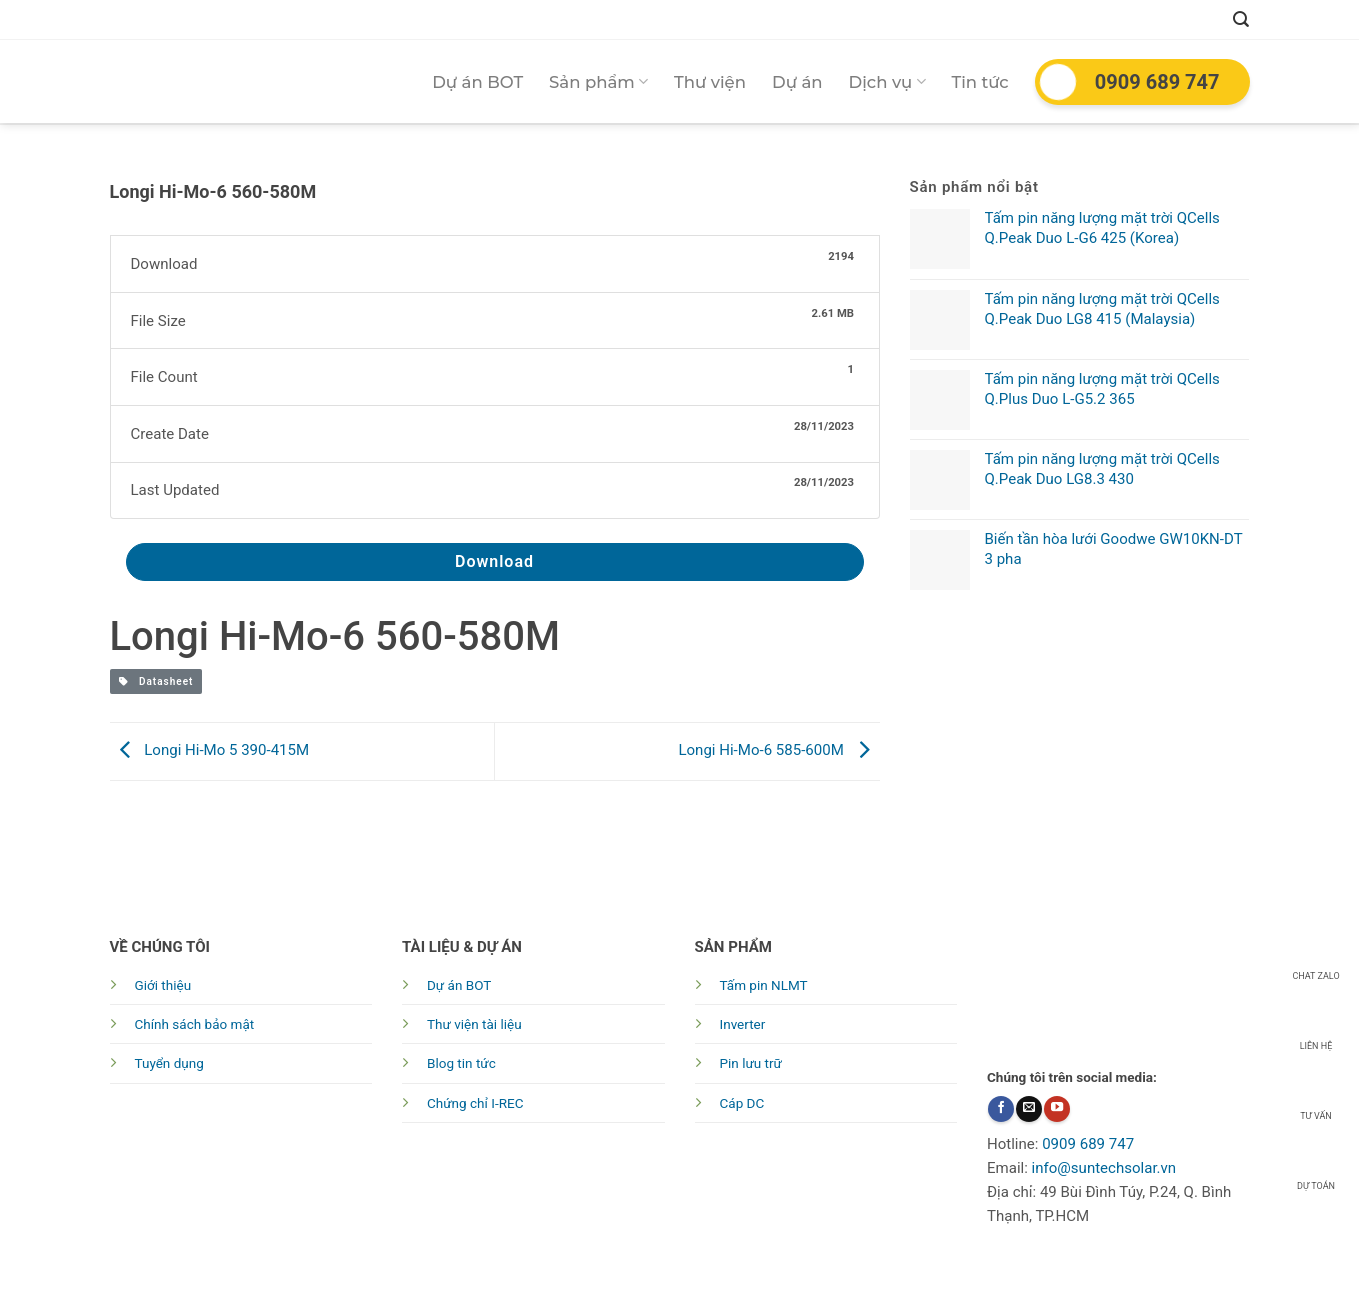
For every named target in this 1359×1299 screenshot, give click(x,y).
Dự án (797, 82)
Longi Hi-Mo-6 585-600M (778, 750)
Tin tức (980, 82)
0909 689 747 (1157, 82)
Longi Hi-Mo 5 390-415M (210, 750)
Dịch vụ (887, 82)
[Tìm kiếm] (1241, 19)
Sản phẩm (598, 82)
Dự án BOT (477, 82)
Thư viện (710, 82)
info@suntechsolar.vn (1104, 1168)
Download (494, 561)
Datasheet (156, 681)
